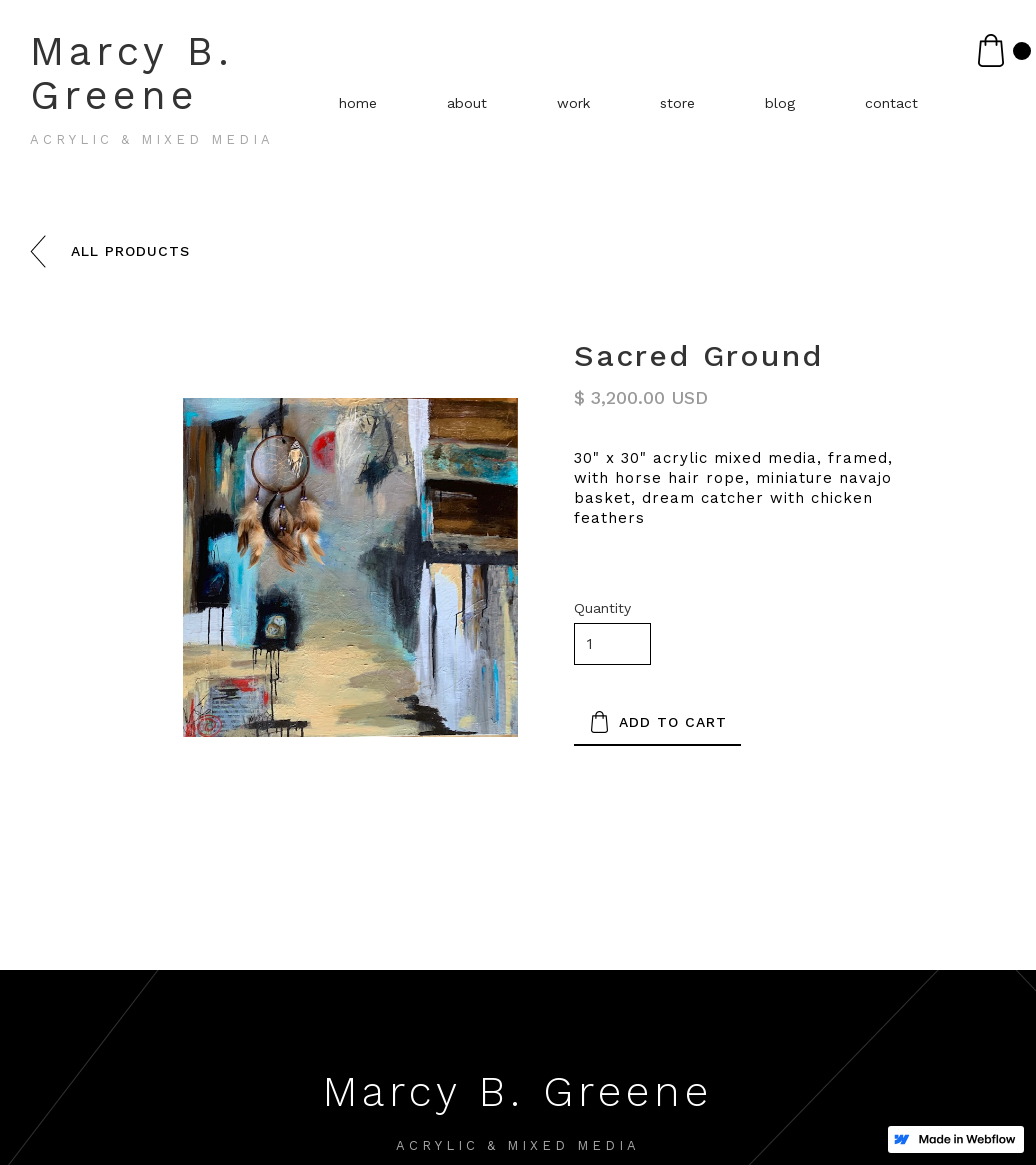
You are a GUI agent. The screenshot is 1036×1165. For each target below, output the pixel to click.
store (677, 103)
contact (891, 103)
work (573, 103)
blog (780, 103)
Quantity (602, 608)
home (358, 103)
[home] (185, 96)
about (467, 103)
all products (130, 251)
